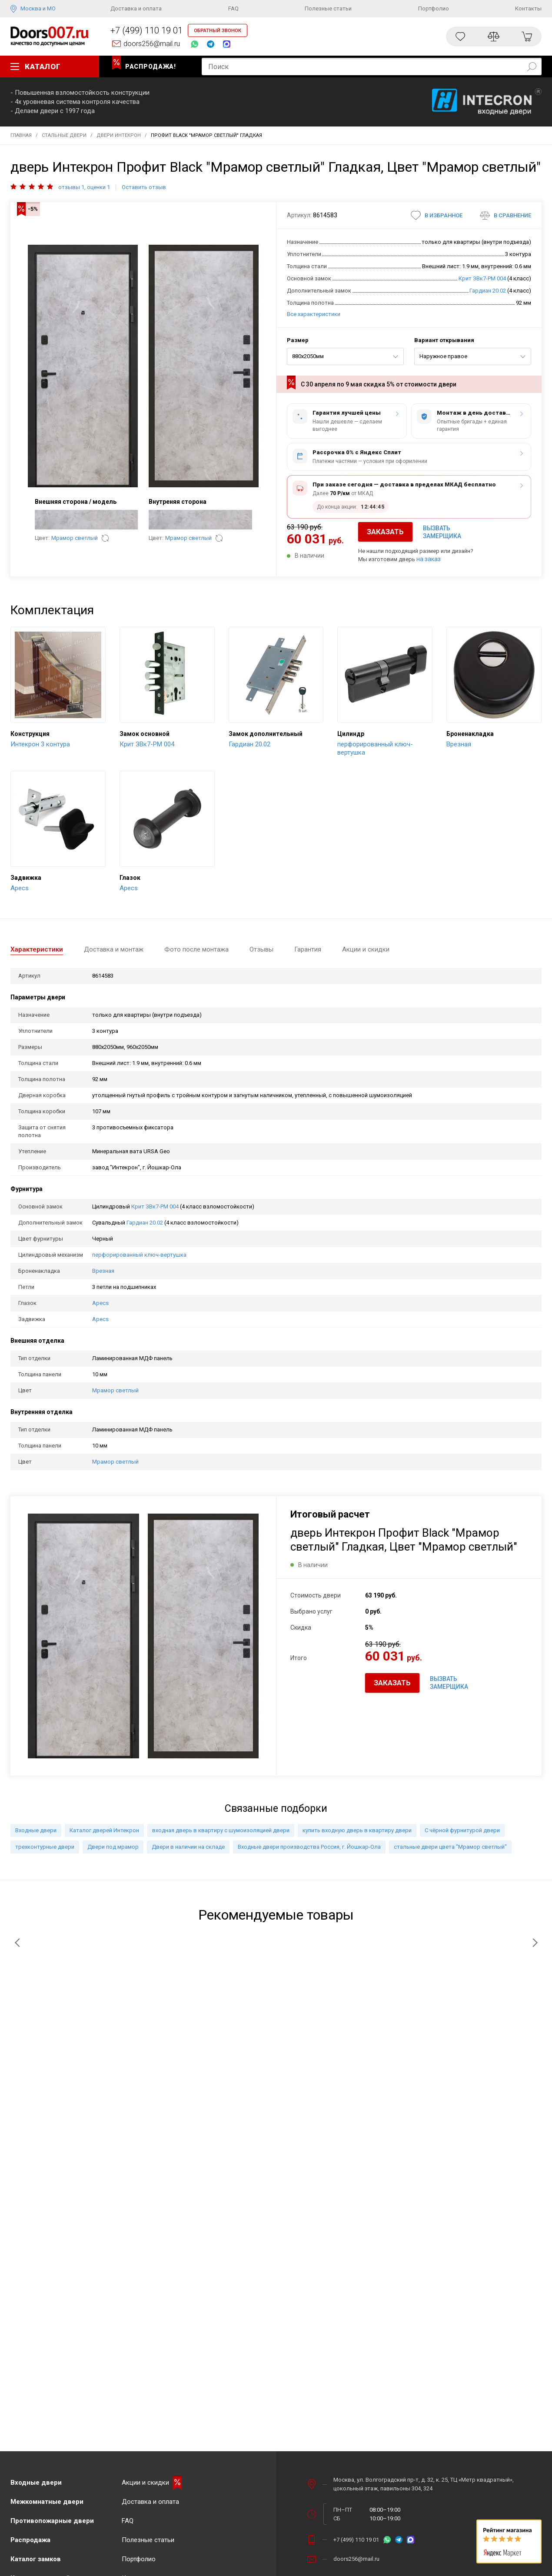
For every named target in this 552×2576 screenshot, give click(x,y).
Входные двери (36, 1830)
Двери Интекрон (118, 135)
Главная (21, 135)
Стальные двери (64, 135)
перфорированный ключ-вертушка (139, 1254)
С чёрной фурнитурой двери (462, 1830)
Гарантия (307, 949)
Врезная (103, 1271)
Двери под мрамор (113, 1847)
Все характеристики (313, 314)
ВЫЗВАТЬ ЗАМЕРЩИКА (442, 532)
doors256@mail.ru (151, 44)
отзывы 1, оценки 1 (84, 187)
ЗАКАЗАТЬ (385, 531)
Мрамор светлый (74, 538)
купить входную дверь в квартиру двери (357, 1830)
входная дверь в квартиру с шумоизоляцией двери (220, 1830)
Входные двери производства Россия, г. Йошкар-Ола (309, 1847)
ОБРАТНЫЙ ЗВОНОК (217, 30)
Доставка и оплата (136, 8)
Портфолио (433, 8)
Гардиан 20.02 (487, 290)
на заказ (428, 559)
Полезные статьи (328, 8)
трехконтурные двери (44, 1847)
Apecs (100, 1303)
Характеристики (36, 949)
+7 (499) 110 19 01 (146, 30)
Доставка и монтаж (113, 949)
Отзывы (261, 949)
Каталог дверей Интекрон (104, 1830)
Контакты (528, 8)
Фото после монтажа (196, 949)
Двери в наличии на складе (188, 1847)
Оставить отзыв (144, 187)
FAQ (233, 8)
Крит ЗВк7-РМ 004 (482, 278)
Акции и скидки (365, 949)
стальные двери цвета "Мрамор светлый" (450, 1847)
